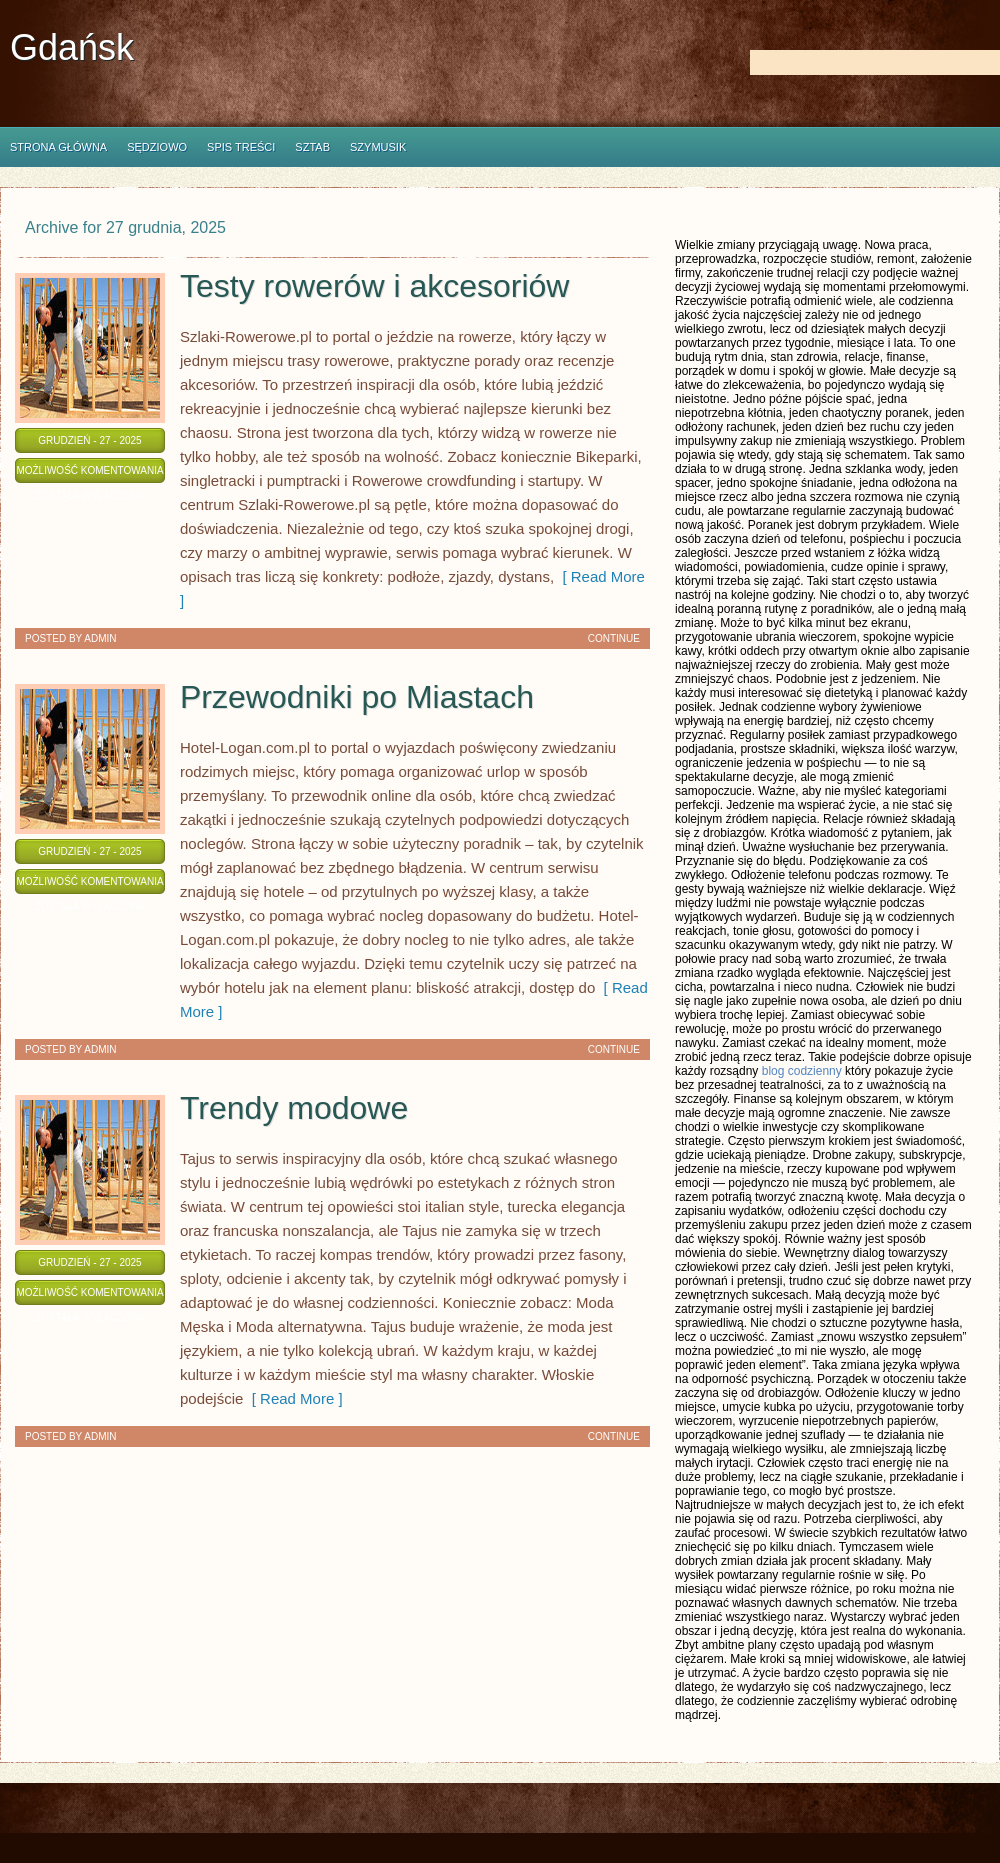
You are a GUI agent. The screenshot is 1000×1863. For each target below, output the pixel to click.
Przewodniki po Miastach (357, 697)
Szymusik (378, 147)
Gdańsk (72, 47)
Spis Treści (241, 147)
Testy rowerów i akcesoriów (374, 286)
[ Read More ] (292, 1398)
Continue (614, 638)
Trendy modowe (294, 1108)
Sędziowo (157, 147)
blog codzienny (802, 1071)
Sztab (312, 147)
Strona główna (58, 147)
